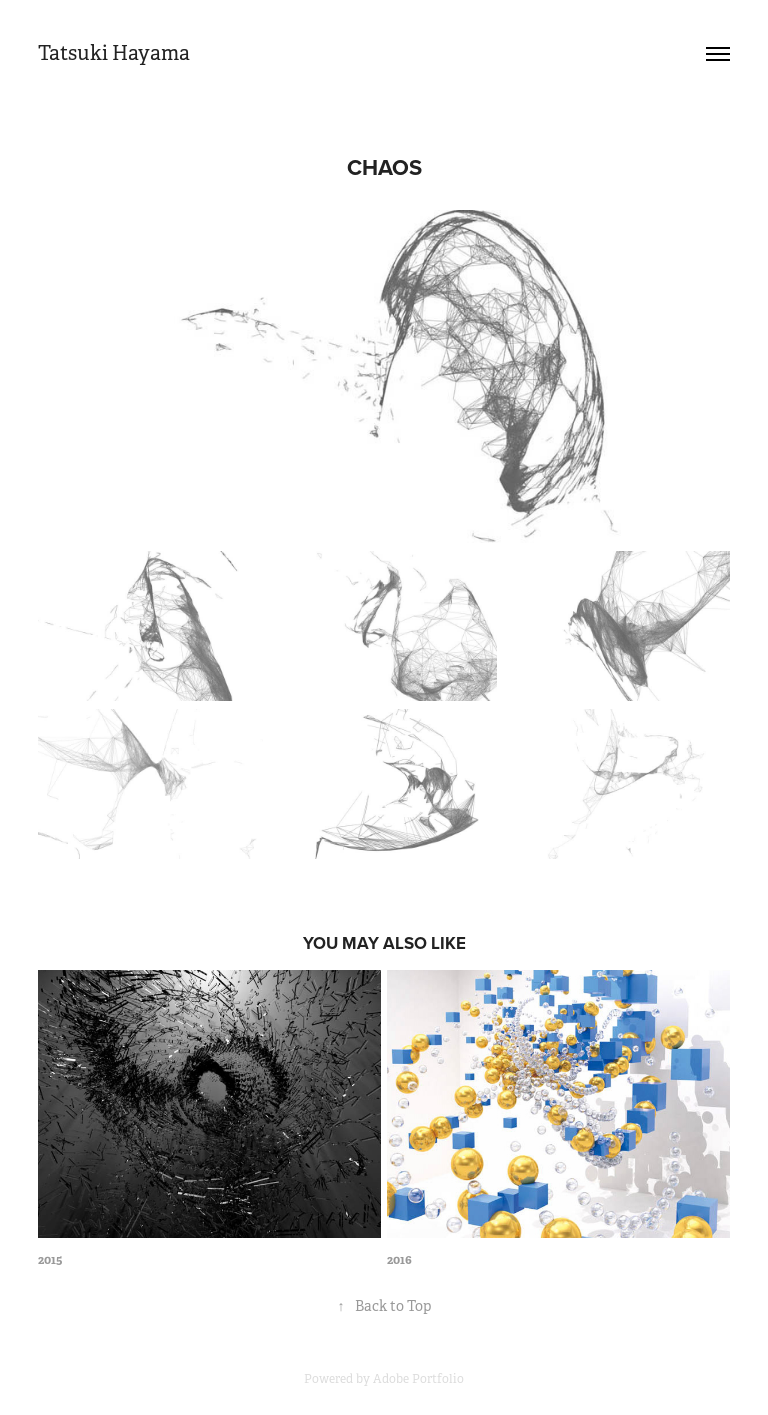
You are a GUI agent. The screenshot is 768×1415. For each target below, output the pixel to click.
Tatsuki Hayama (114, 53)
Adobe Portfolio (418, 1379)
